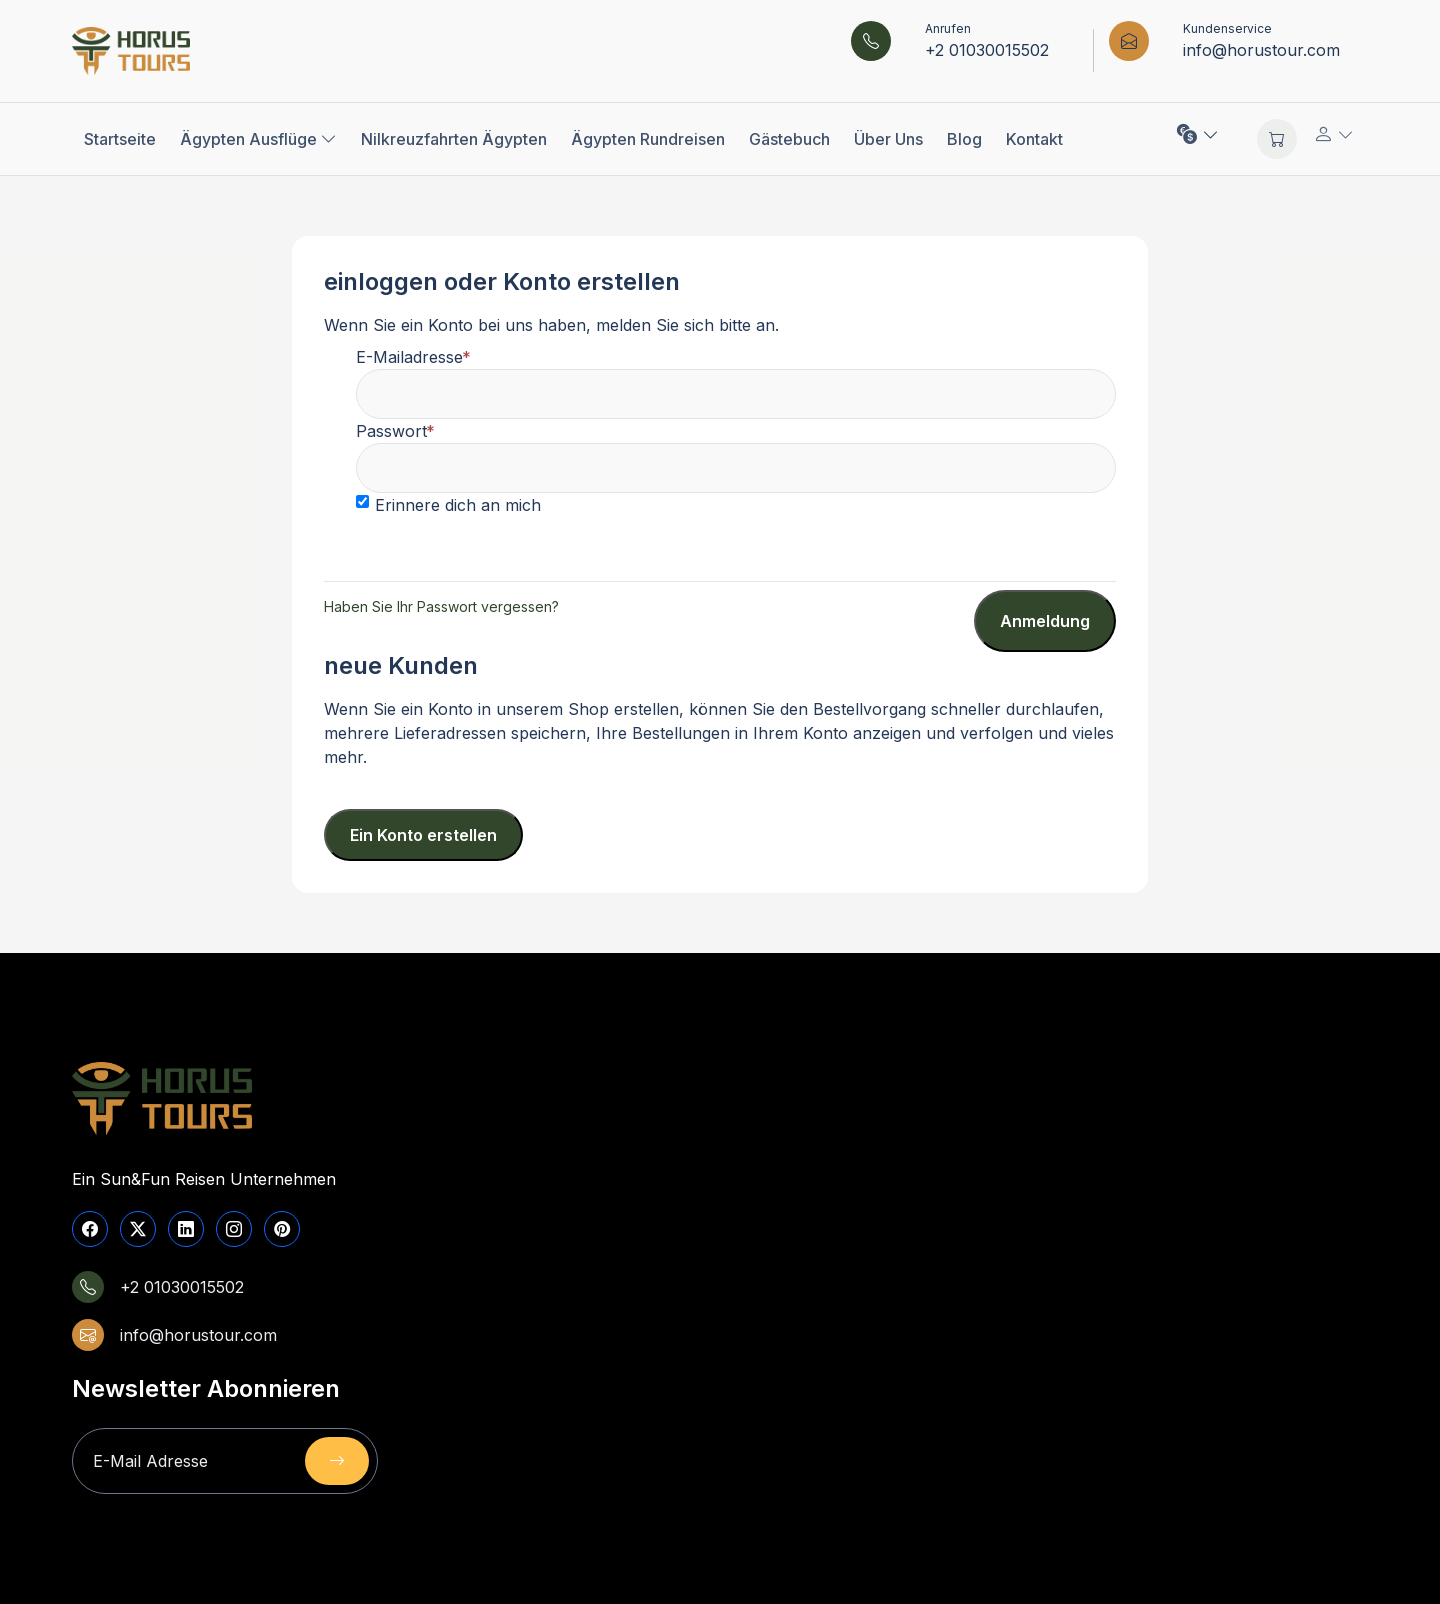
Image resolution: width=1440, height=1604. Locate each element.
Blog (964, 139)
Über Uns (888, 139)
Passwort (391, 431)
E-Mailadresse (409, 357)
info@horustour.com (1261, 50)
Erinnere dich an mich (458, 505)
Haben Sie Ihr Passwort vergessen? (441, 606)
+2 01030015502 (987, 50)
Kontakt (1034, 139)
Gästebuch (789, 139)
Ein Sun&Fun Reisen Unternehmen (204, 1179)
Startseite (120, 139)
